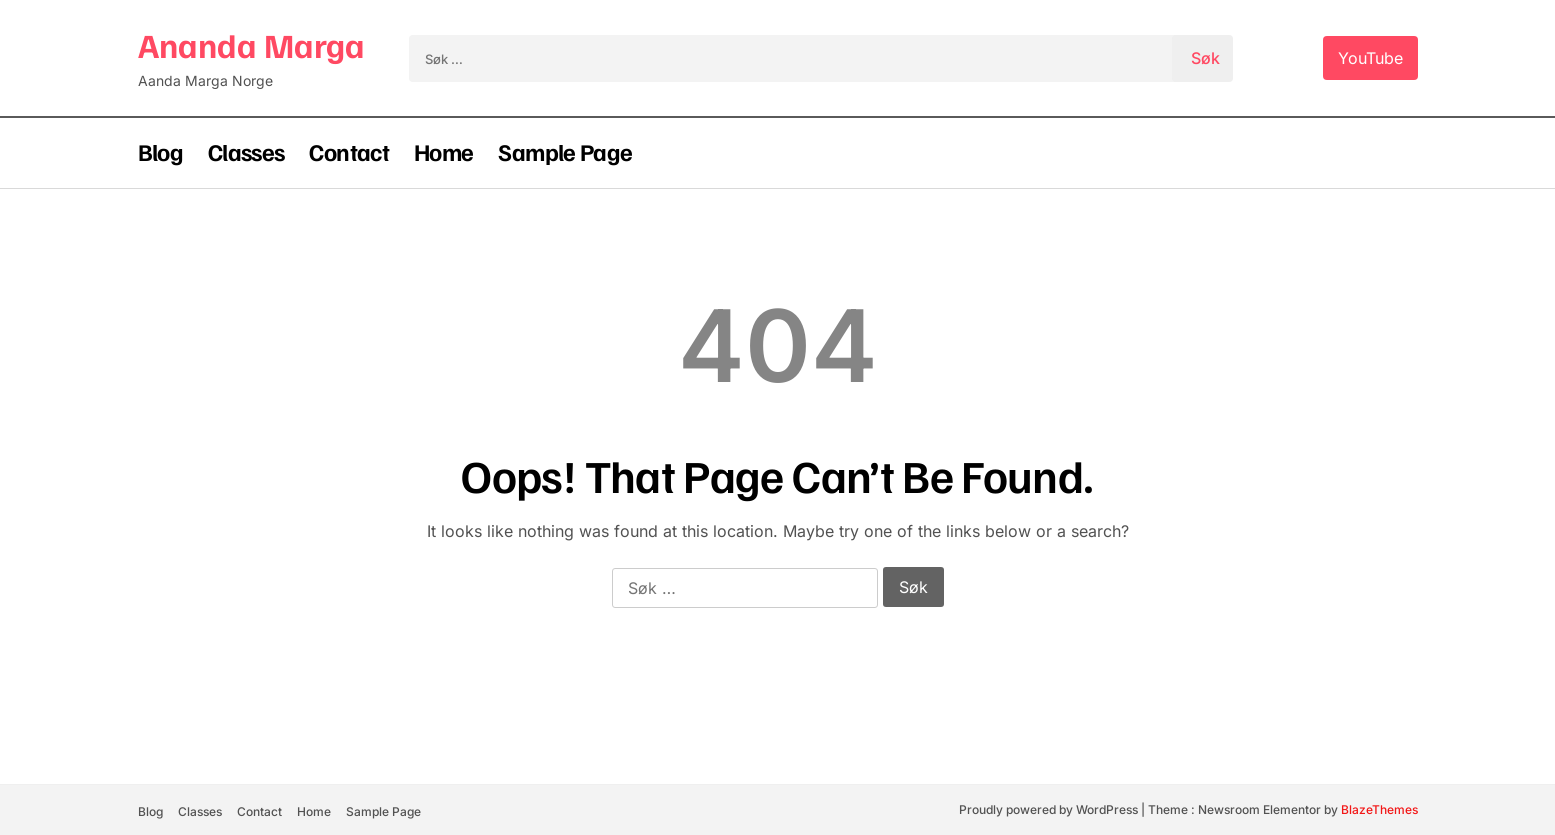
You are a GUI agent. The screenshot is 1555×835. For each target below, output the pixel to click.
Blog (160, 151)
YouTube (1370, 58)
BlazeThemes (1379, 809)
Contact (349, 151)
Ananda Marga (251, 44)
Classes (246, 151)
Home (443, 151)
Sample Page (565, 151)
